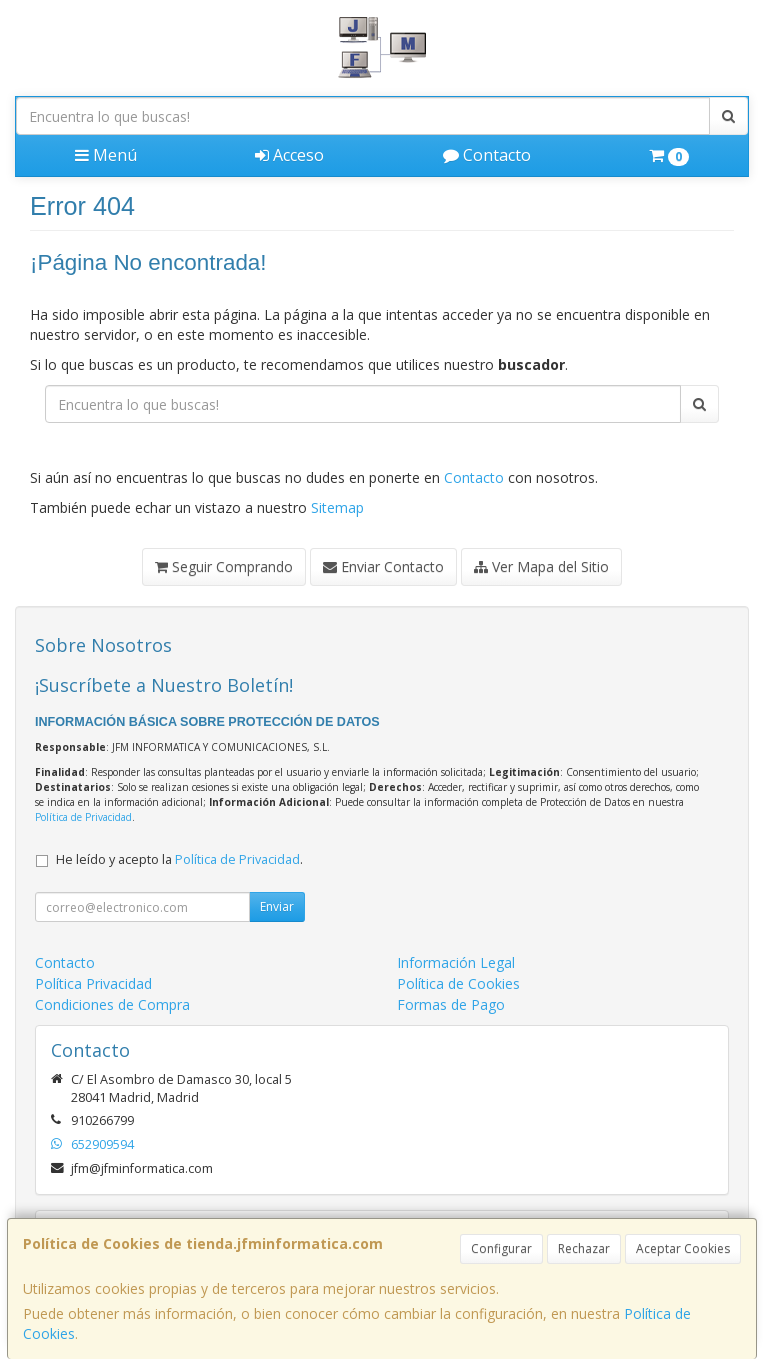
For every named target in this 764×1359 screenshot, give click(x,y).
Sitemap (337, 507)
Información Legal (456, 962)
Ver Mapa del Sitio (541, 566)
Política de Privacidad (83, 817)
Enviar (277, 906)
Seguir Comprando (224, 566)
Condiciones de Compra (112, 1004)
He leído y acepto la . (179, 859)
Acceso (289, 155)
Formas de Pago (451, 1004)
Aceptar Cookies (683, 1248)
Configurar (501, 1248)
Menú (106, 155)
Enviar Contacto (383, 566)
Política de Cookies (458, 983)
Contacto (487, 155)
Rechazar (584, 1248)
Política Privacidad (93, 983)
